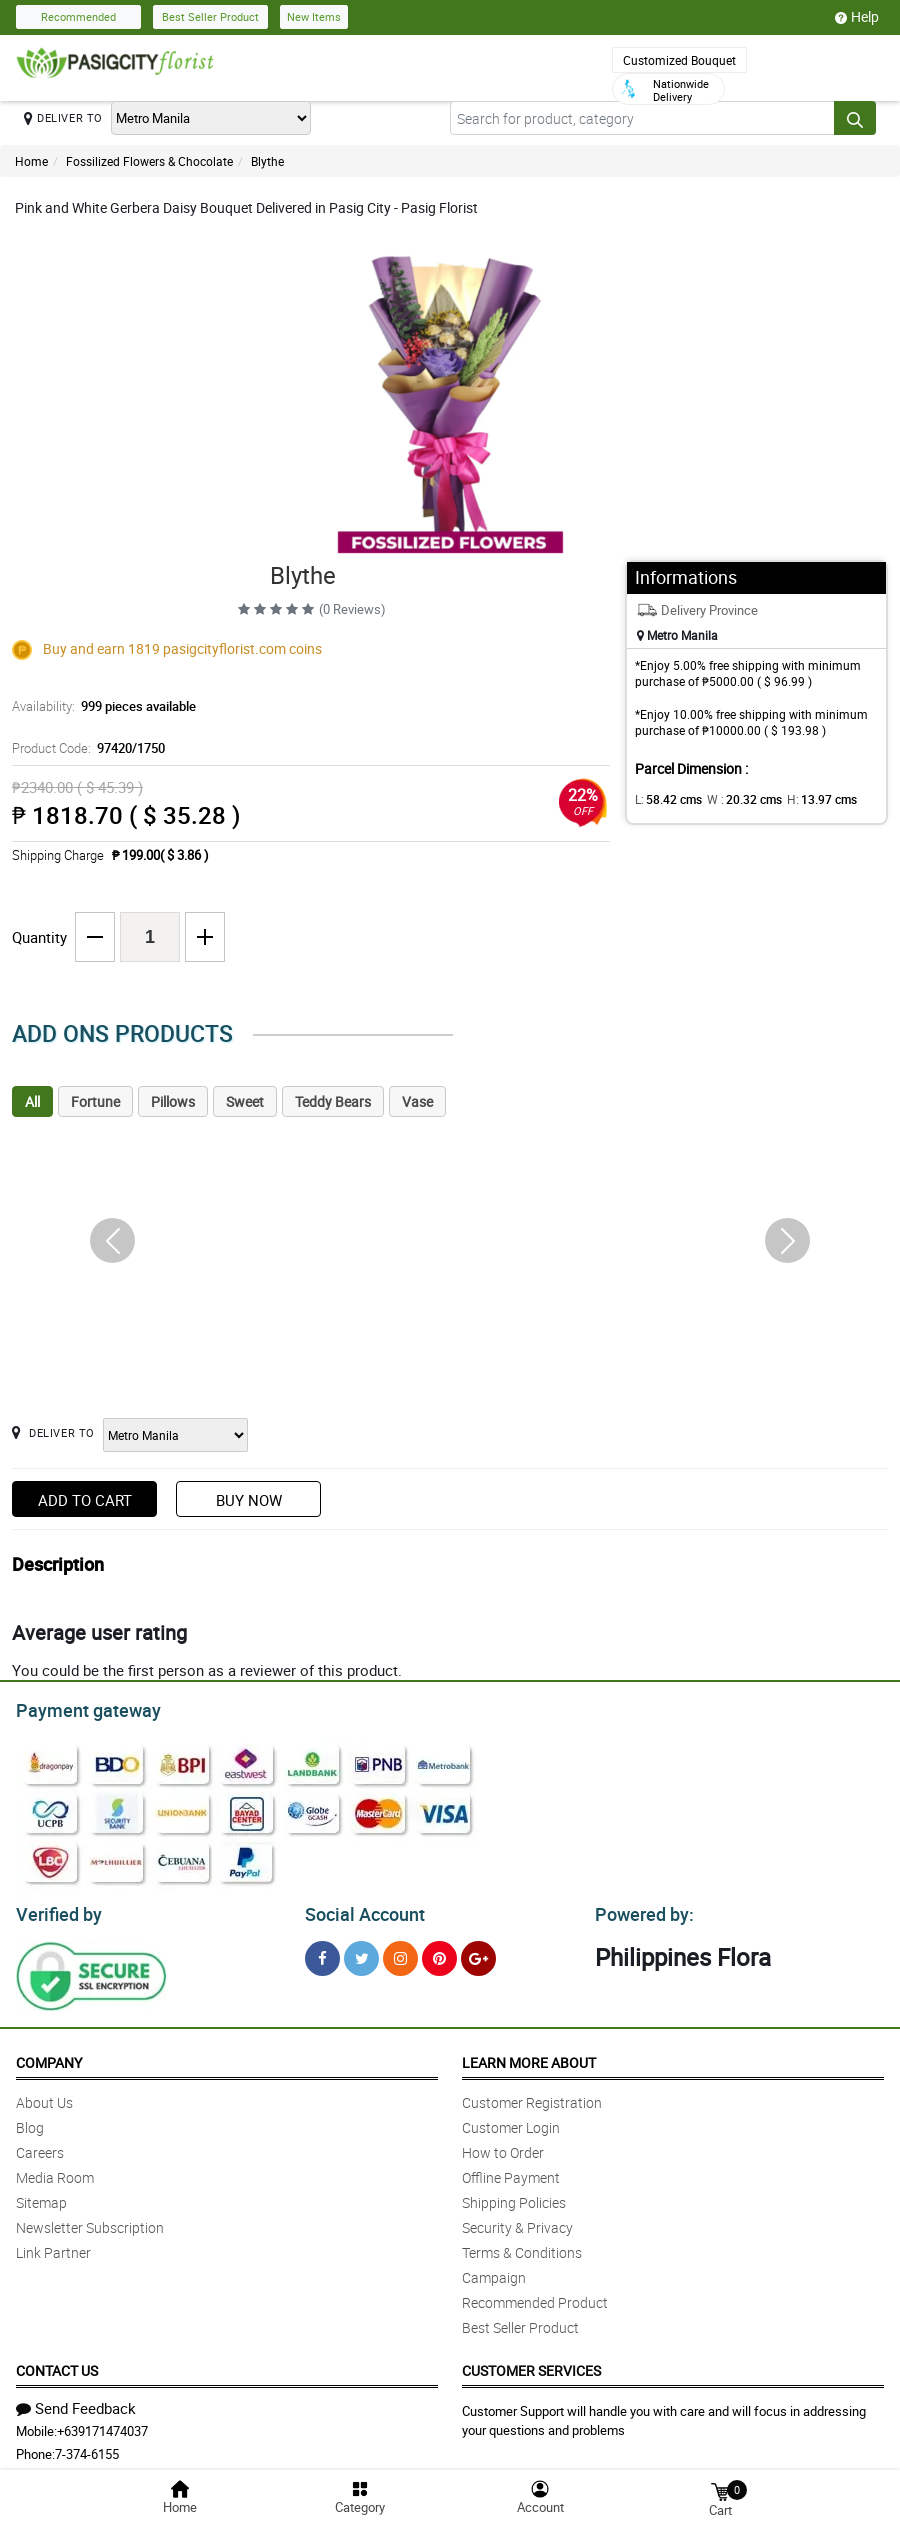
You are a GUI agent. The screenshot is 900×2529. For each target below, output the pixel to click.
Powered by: (640, 1909)
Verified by (56, 1909)
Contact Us (57, 2364)
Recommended (78, 16)
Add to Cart (85, 1500)
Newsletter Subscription (90, 2221)
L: (665, 799)
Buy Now (249, 1500)
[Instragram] (400, 1952)
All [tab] (32, 1101)
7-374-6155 (87, 2448)
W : (735, 799)
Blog (30, 2121)
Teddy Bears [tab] (333, 1101)
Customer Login (511, 2121)
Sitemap (41, 2196)
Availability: (99, 706)
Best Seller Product (210, 16)
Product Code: (85, 748)
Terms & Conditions (522, 2246)
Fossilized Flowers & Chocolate (149, 161)
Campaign (494, 2271)
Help (857, 17)
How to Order (503, 2146)
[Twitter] (361, 1952)
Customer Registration (532, 2096)
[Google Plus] (478, 1952)
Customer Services (531, 2364)
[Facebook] (322, 1952)
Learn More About (529, 2056)
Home (31, 161)
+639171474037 (102, 2425)
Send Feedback (76, 2402)
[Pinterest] (439, 1952)
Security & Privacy (517, 2221)
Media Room (55, 2171)
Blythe (267, 161)
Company (49, 2056)
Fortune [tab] (95, 1101)
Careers (40, 2146)
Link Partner (53, 2246)
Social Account (359, 1909)
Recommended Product (535, 2296)
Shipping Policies (514, 2196)
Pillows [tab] (173, 1101)
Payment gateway (79, 1708)
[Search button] (855, 118)
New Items (314, 16)
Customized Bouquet (679, 60)
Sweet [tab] (245, 1101)
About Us (44, 2096)
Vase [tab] (417, 1101)
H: (805, 799)
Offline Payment (511, 2171)
